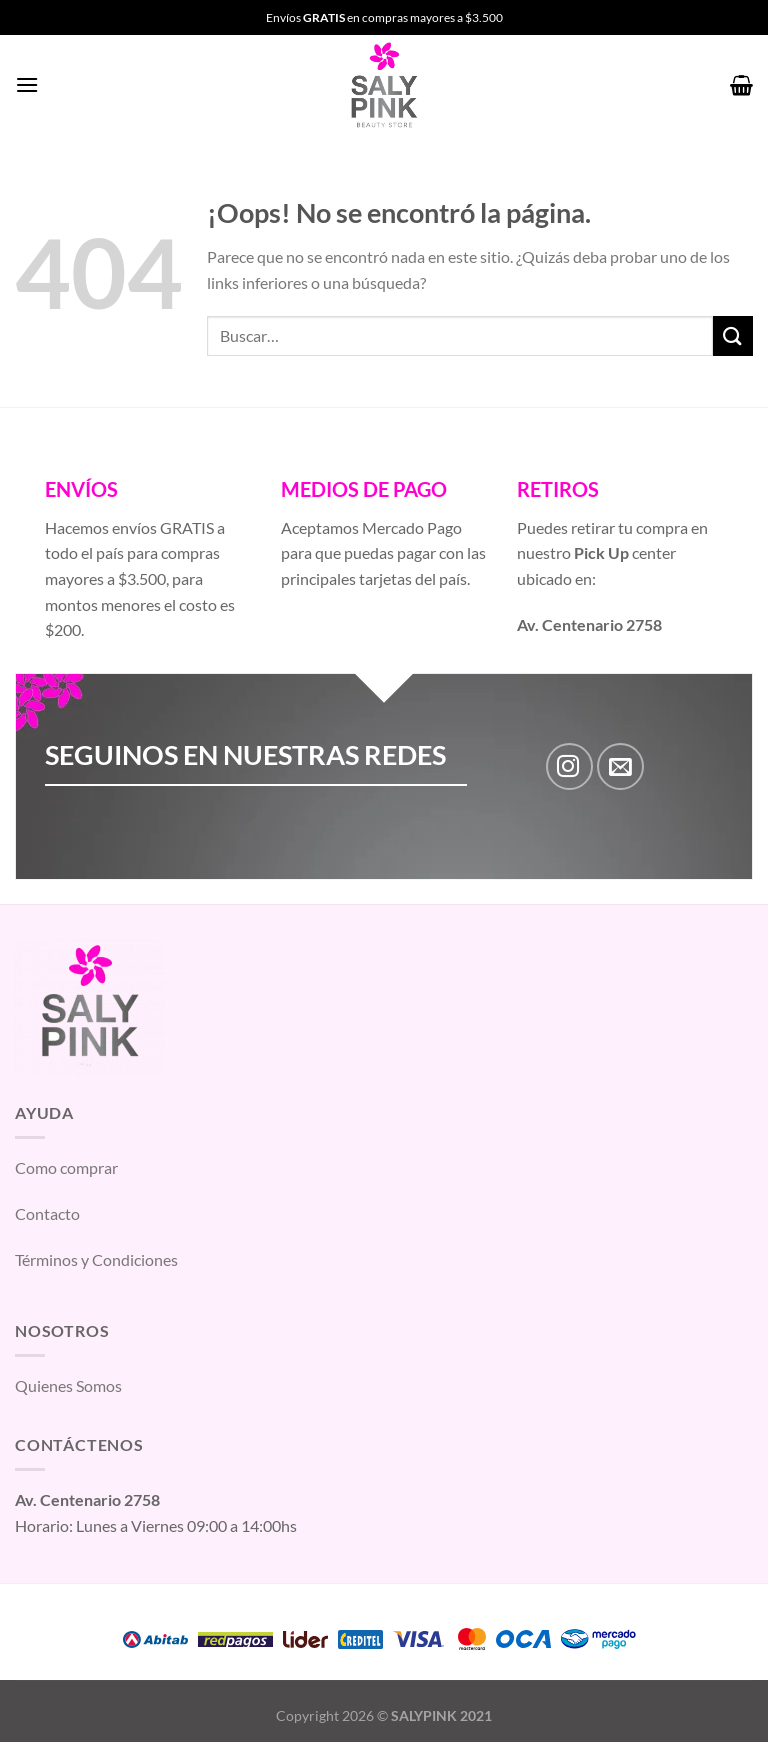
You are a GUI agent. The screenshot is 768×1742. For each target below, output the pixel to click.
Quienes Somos (68, 1385)
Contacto (47, 1213)
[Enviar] (733, 335)
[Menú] (27, 84)
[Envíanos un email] (620, 766)
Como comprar (66, 1167)
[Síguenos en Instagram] (569, 766)
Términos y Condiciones (96, 1259)
